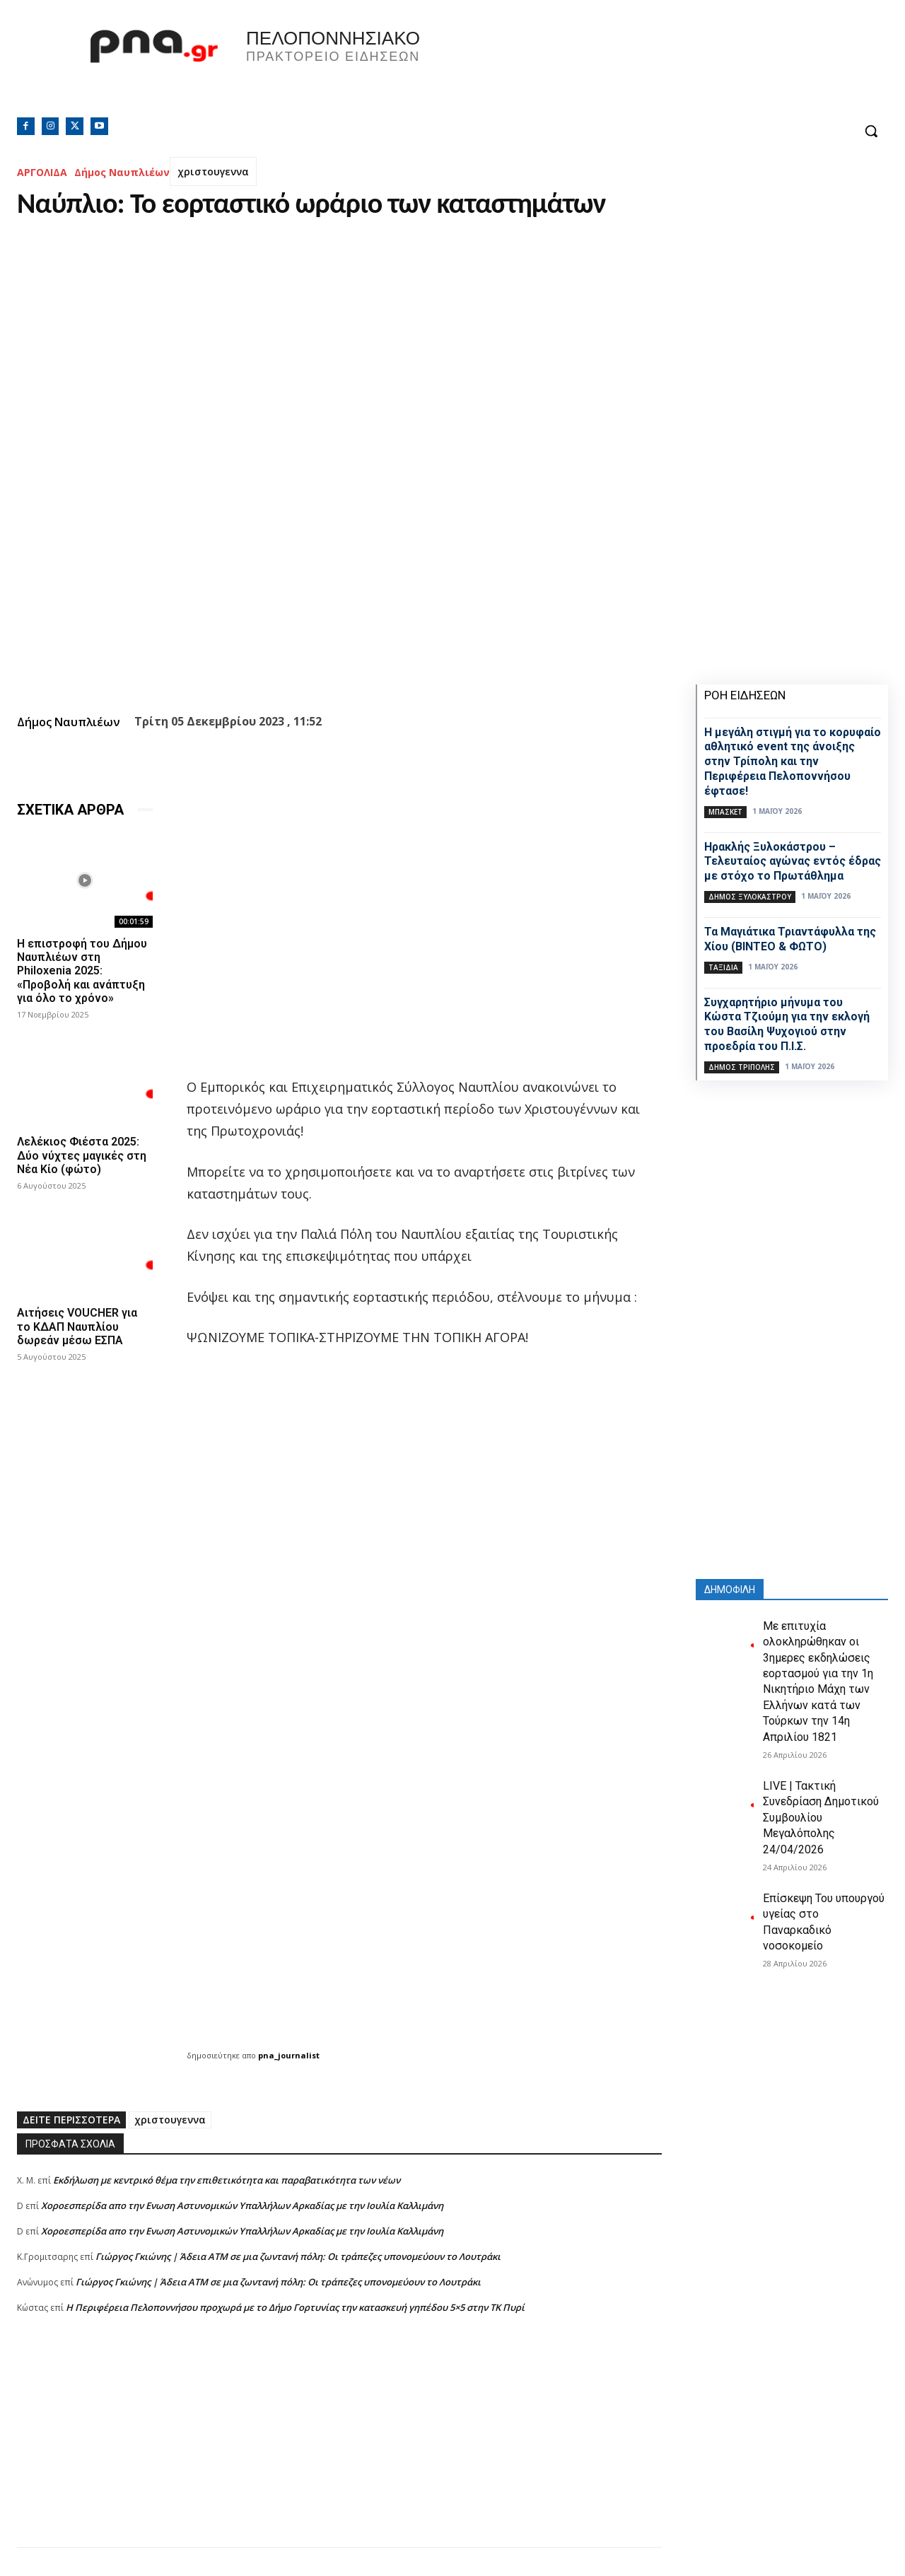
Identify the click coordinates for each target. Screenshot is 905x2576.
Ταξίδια (723, 967)
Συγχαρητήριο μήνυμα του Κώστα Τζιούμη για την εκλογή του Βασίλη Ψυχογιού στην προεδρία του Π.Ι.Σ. (787, 1024)
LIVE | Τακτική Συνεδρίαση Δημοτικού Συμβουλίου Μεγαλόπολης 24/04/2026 (821, 1817)
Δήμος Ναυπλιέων (122, 172)
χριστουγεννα (213, 171)
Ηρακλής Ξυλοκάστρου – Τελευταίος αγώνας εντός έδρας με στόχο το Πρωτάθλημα (792, 861)
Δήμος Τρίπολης (741, 1067)
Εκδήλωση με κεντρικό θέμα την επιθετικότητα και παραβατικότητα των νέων (226, 2180)
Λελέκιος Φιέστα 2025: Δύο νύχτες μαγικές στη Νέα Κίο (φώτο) (81, 1155)
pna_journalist (289, 2055)
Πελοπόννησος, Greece (649, 67)
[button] (871, 131)
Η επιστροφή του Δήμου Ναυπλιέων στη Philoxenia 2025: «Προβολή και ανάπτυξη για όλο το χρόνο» (82, 971)
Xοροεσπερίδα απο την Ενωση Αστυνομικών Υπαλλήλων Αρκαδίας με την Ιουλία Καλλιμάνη (242, 2205)
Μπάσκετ (725, 812)
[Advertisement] (339, 2448)
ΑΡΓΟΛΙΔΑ (42, 172)
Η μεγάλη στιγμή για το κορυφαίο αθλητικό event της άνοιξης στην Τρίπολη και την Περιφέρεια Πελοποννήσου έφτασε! (792, 761)
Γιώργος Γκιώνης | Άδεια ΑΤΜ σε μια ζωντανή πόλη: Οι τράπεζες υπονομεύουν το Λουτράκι (298, 2256)
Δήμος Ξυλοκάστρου (749, 897)
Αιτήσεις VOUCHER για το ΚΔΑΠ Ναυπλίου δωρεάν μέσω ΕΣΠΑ (77, 1326)
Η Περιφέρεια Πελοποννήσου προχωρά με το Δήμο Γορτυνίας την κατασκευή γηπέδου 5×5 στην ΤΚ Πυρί (295, 2307)
